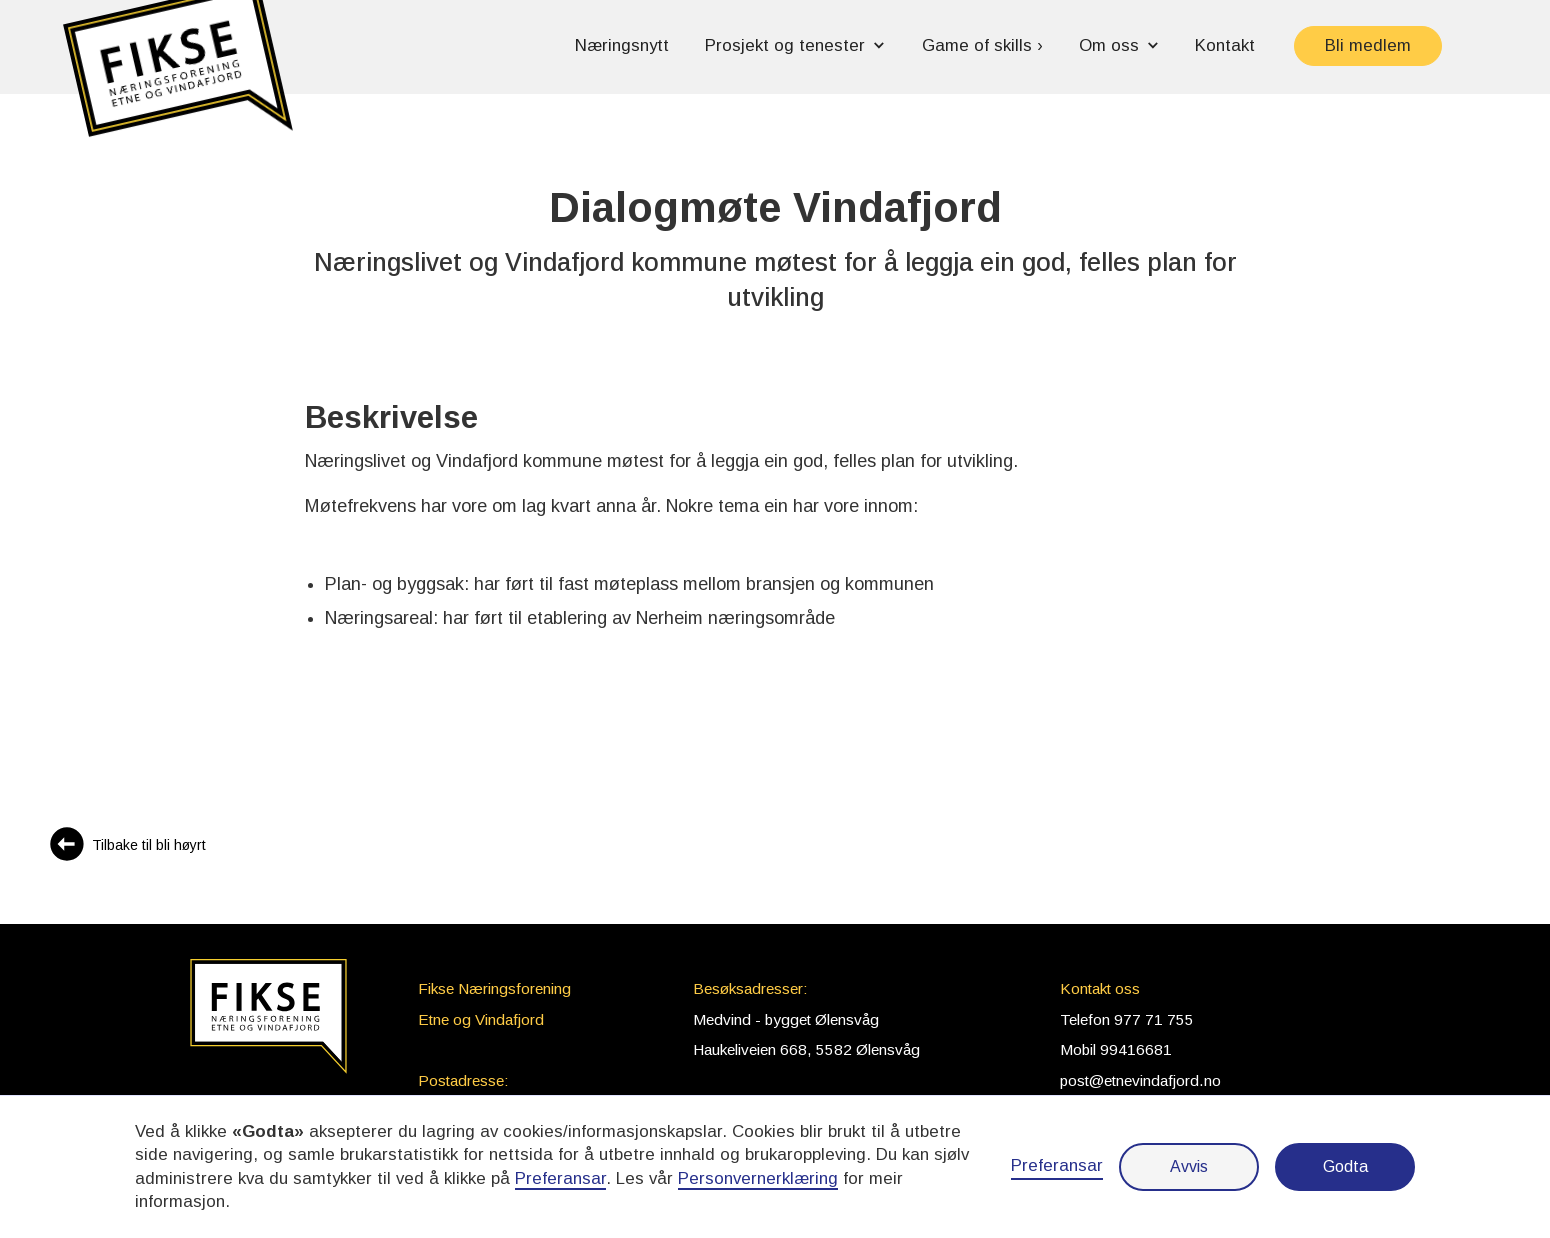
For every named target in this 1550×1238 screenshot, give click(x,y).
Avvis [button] (1189, 1166)
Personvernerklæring (758, 1178)
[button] (178, 77)
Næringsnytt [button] (622, 45)
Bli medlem (1368, 45)
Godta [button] (1345, 1166)
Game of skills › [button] (982, 45)
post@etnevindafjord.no (1140, 1080)
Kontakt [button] (1225, 45)
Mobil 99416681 (1116, 1049)
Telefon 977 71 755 (1127, 1019)
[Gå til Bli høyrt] (126, 846)
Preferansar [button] (560, 1178)
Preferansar (1057, 1165)
